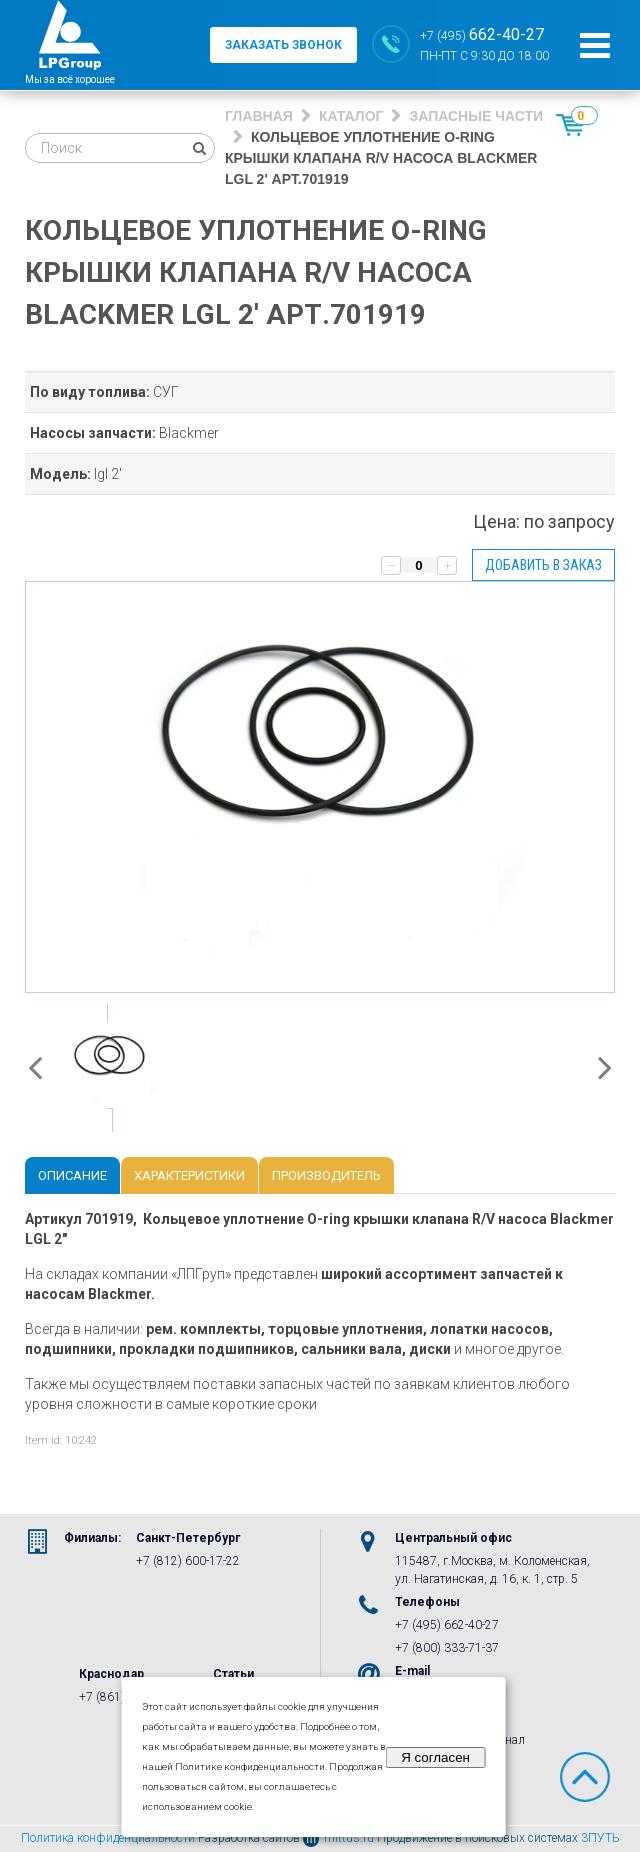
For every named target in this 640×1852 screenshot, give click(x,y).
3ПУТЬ (600, 1838)
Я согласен (435, 1757)
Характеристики (189, 1175)
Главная (259, 116)
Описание (72, 1175)
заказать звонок (283, 45)
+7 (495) (482, 34)
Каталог (351, 116)
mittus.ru (338, 1838)
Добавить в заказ (543, 565)
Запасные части (476, 116)
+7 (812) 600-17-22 (188, 1561)
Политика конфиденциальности (108, 1838)
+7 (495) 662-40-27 (447, 1625)
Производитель (326, 1175)
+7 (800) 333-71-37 (447, 1648)
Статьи (233, 1674)
